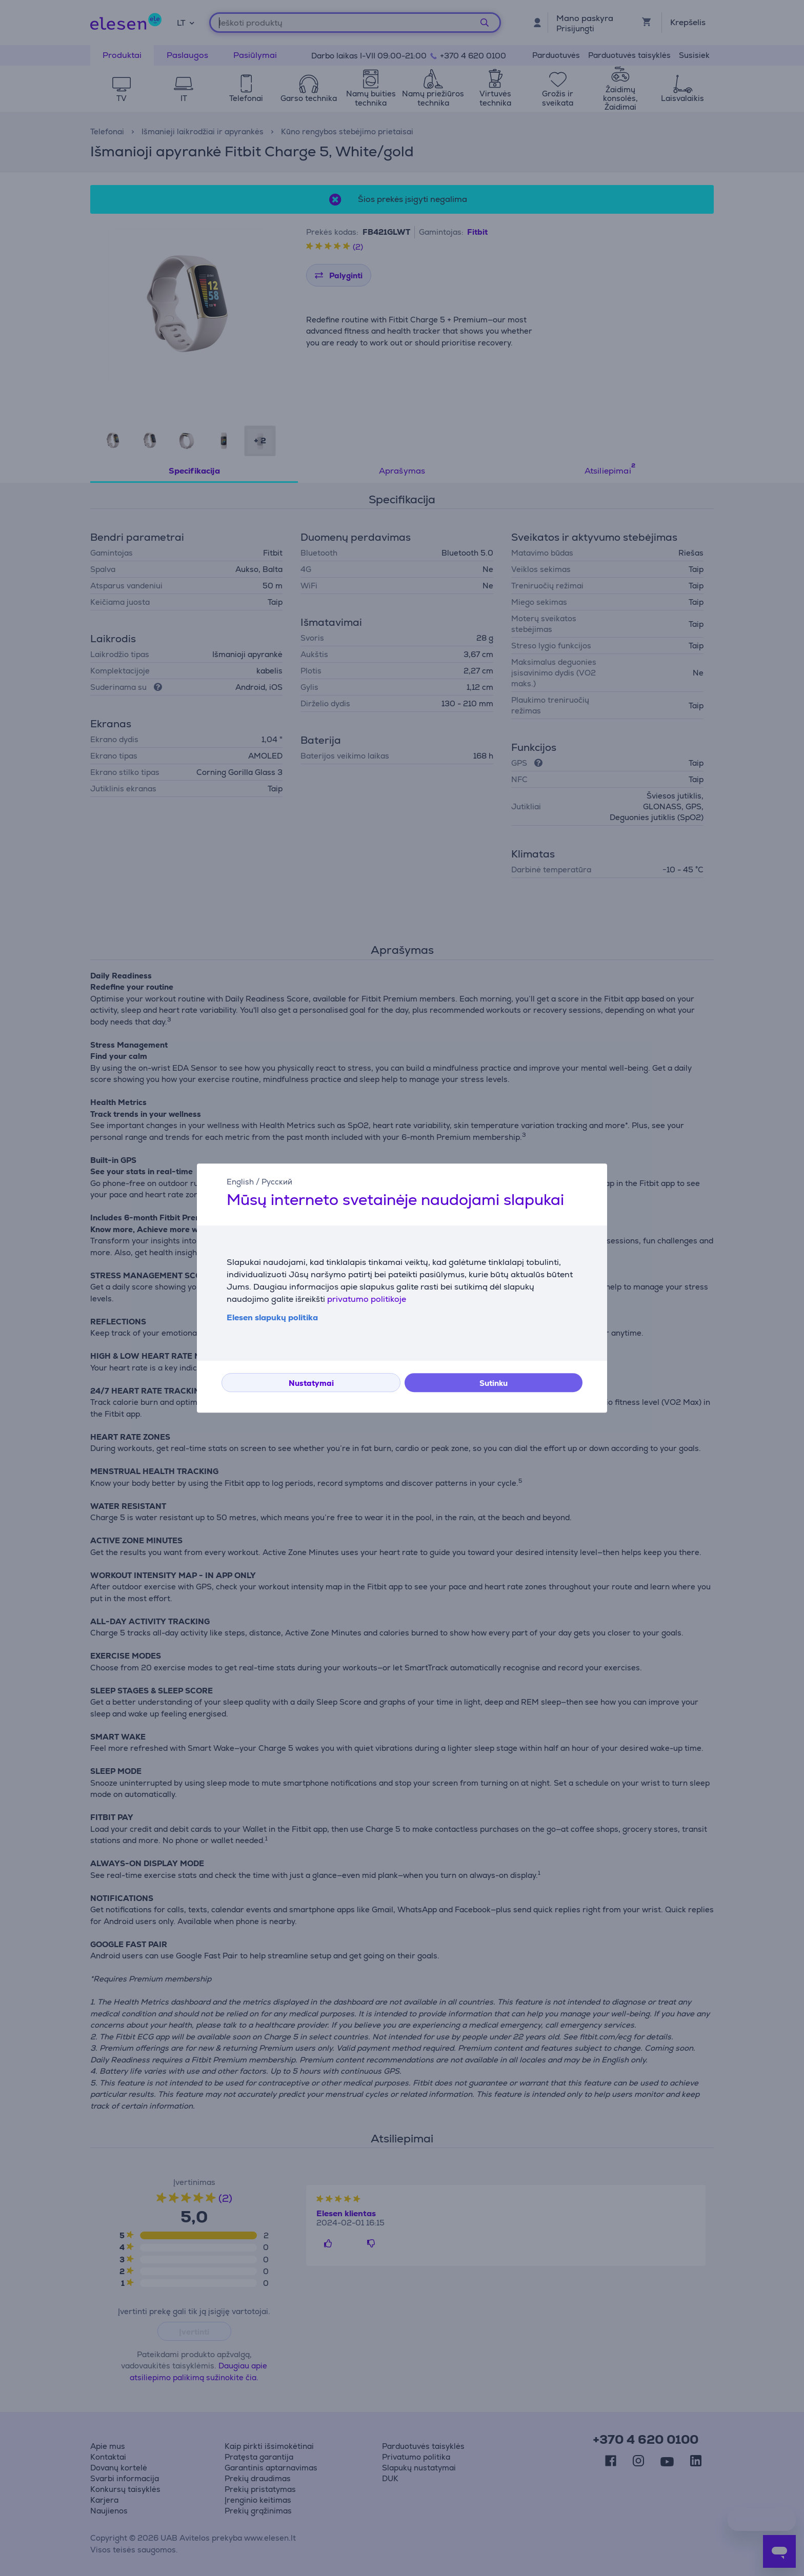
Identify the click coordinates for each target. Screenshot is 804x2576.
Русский (277, 1182)
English (240, 1182)
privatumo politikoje (366, 1299)
